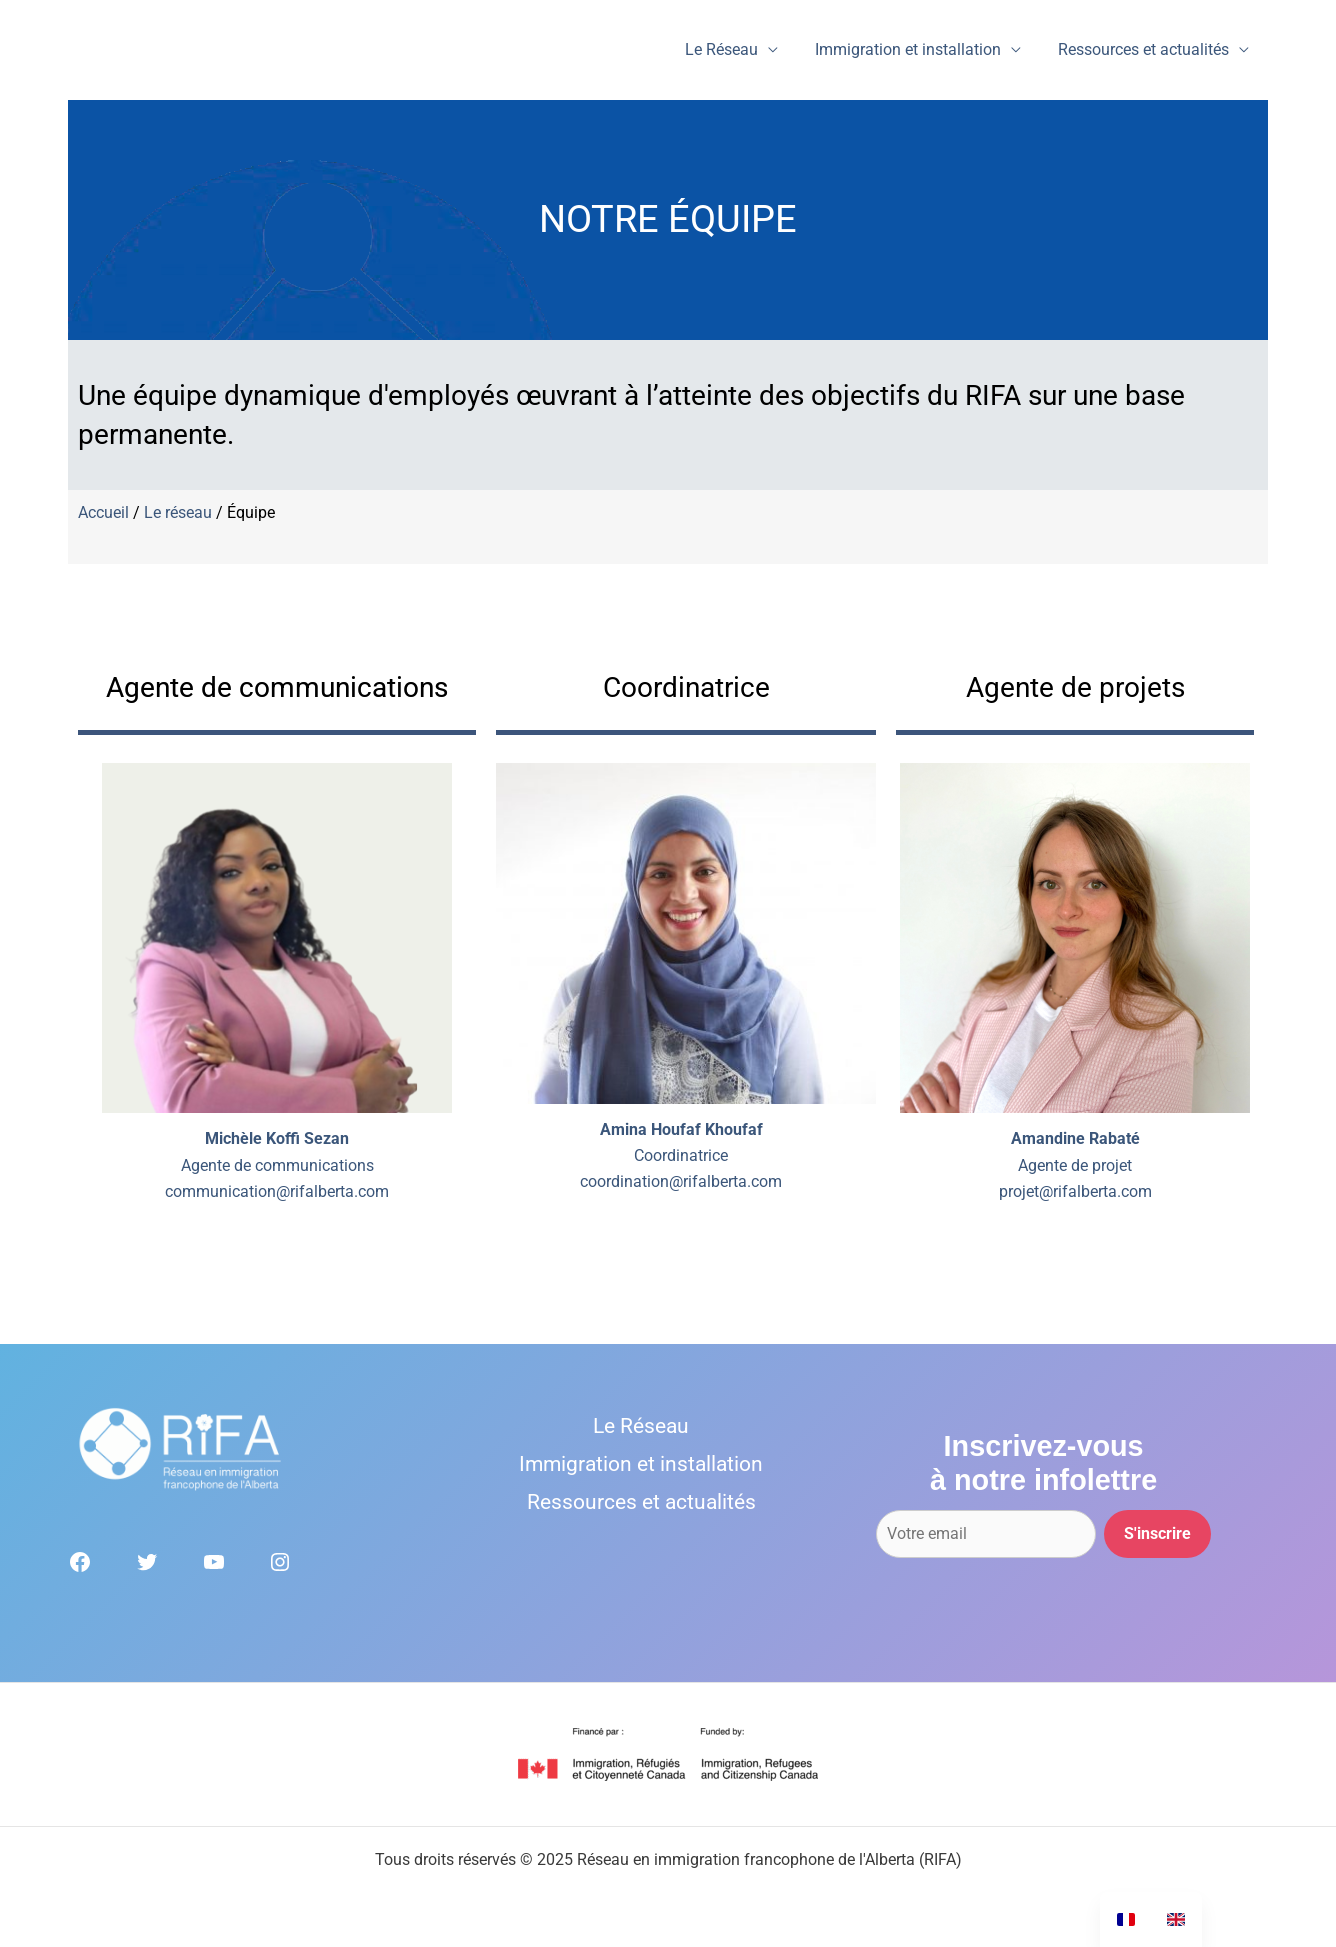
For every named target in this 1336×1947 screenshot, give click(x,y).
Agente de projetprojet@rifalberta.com (1075, 1165)
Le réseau (178, 512)
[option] (1176, 1919)
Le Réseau (734, 49)
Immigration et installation (916, 49)
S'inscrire (1157, 1533)
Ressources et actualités (1146, 49)
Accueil (103, 512)
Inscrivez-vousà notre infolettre (1043, 1463)
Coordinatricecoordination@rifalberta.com (681, 1156)
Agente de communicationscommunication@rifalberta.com (277, 1165)
